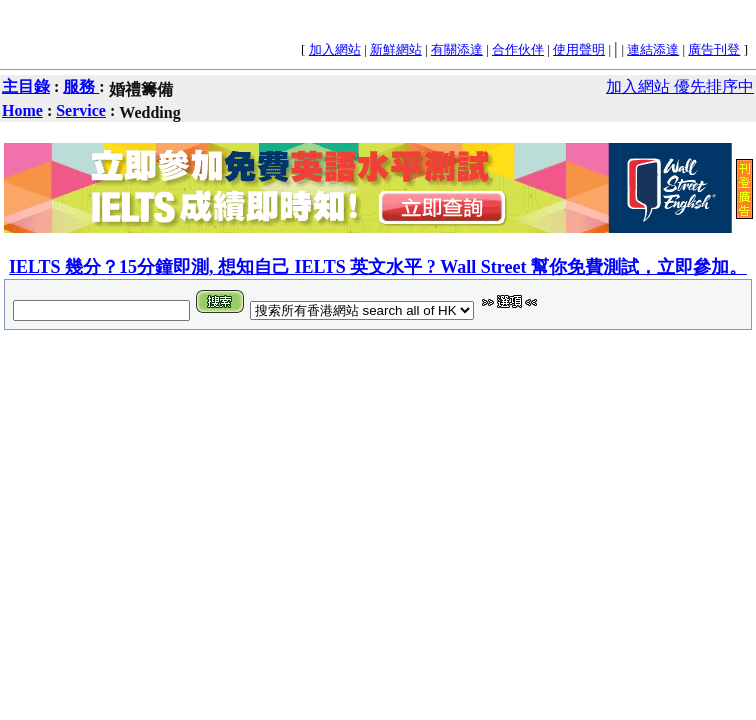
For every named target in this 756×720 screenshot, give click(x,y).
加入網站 (335, 49)
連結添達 (653, 49)
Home (22, 110)
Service (81, 110)
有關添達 (457, 49)
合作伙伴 (518, 49)
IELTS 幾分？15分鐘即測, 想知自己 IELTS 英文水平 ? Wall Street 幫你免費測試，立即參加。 (378, 267)
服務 (81, 86)
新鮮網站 (396, 49)
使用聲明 (579, 49)
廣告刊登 (714, 49)
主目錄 (26, 86)
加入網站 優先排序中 (680, 86)
